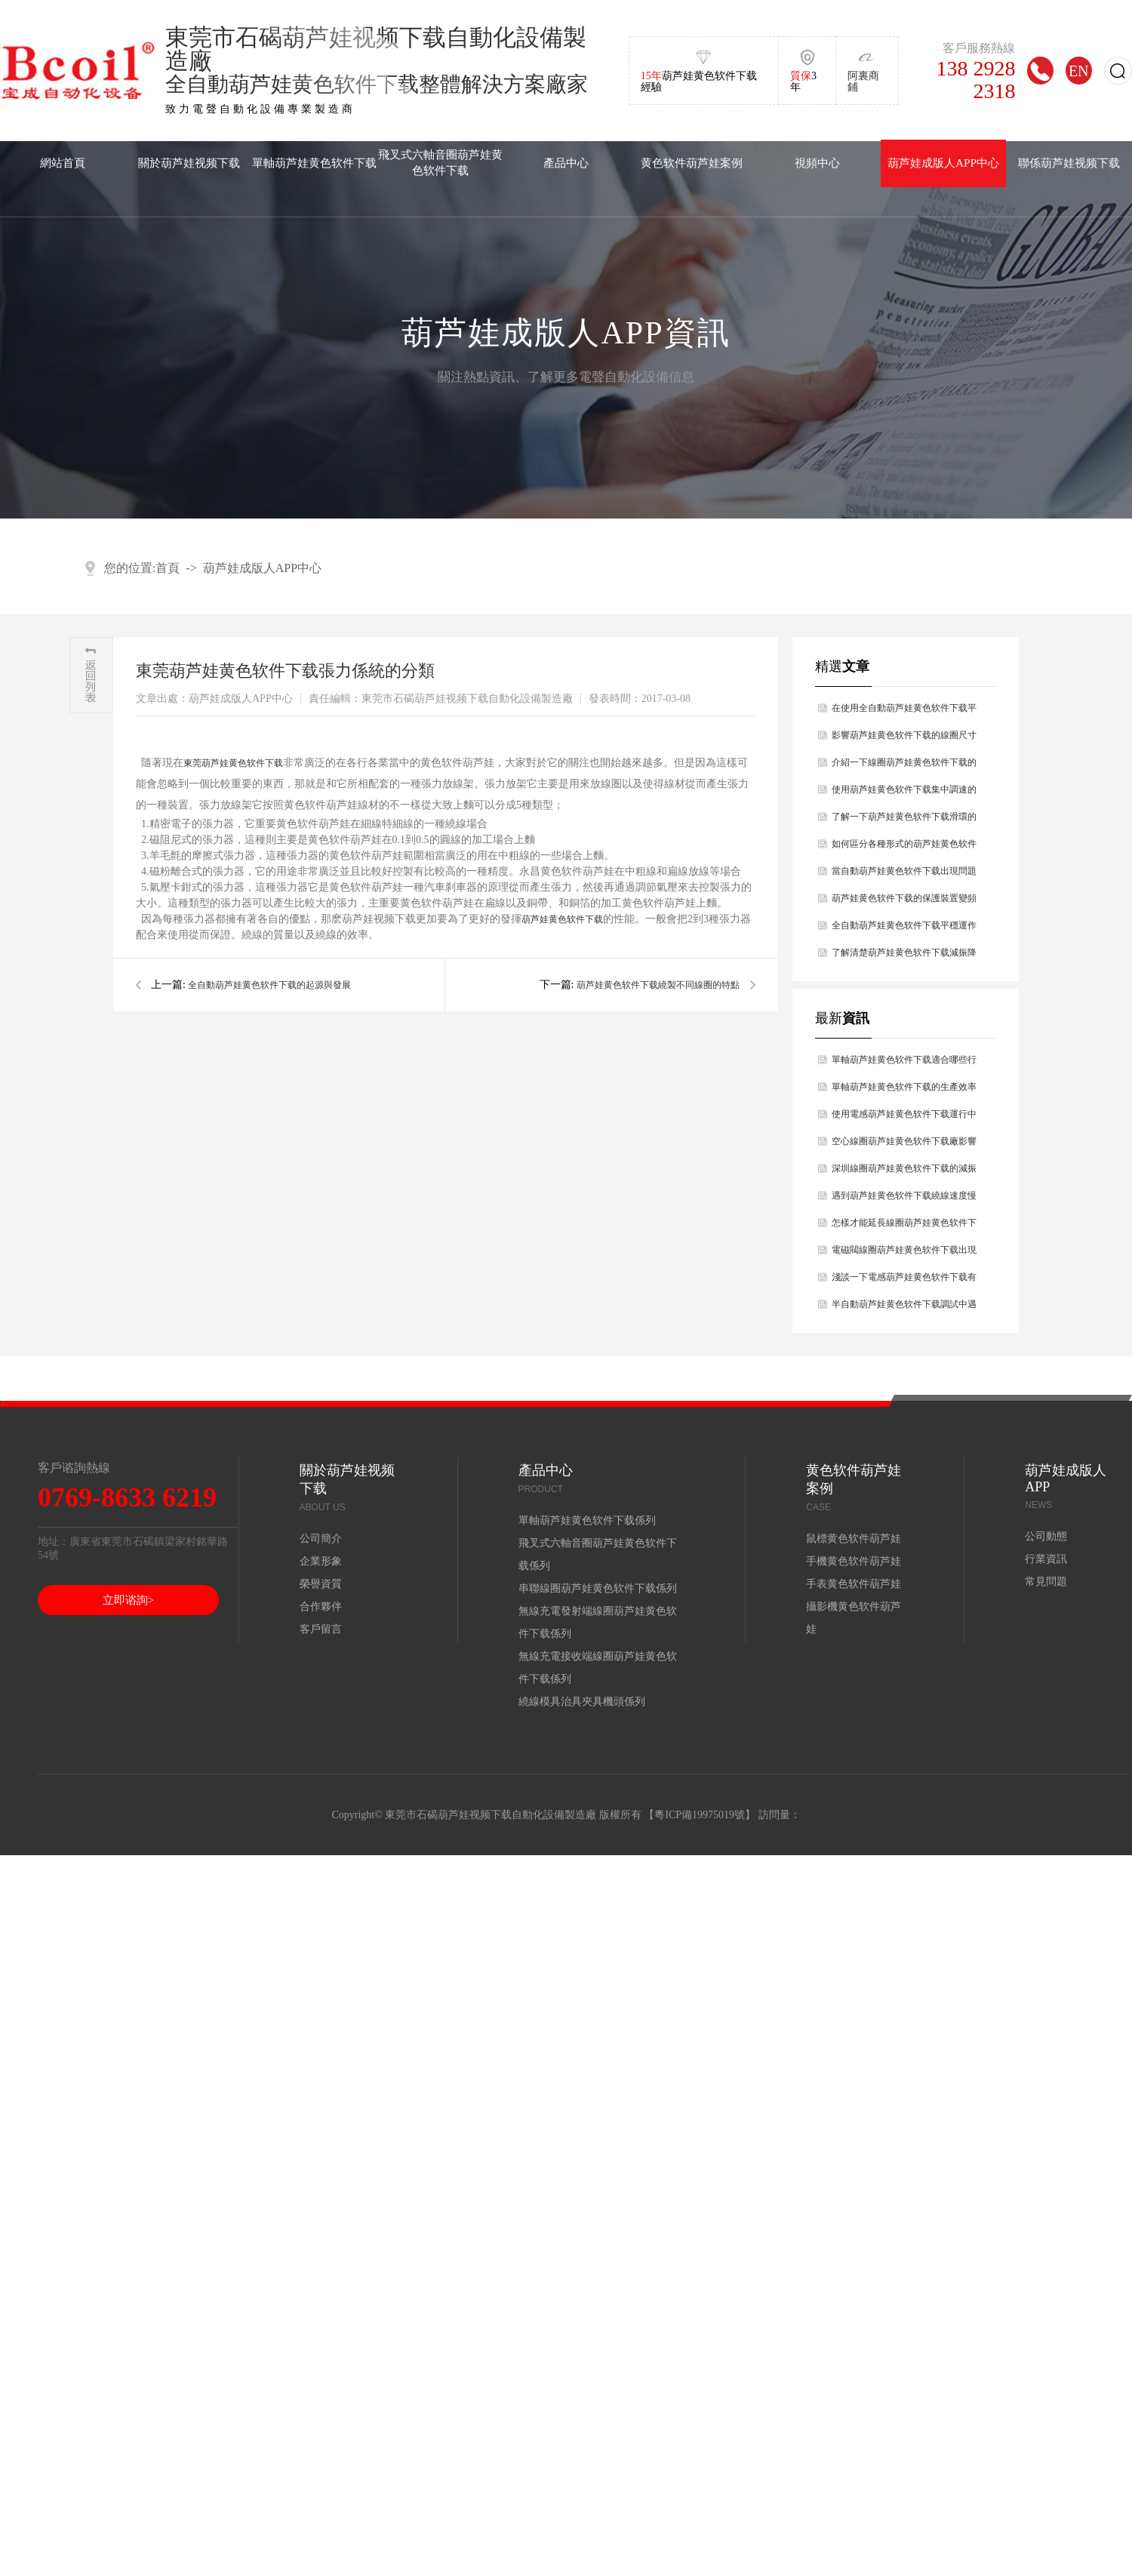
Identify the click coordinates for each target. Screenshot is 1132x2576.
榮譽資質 (321, 1584)
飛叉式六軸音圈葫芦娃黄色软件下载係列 (597, 1554)
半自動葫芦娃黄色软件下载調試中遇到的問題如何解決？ (904, 1308)
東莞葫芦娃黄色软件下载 (233, 763)
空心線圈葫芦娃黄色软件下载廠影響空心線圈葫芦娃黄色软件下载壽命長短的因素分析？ (904, 1145)
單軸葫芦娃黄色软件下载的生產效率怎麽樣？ (904, 1091)
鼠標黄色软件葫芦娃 (853, 1538)
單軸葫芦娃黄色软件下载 (314, 162)
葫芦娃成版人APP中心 (943, 162)
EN (1079, 70)
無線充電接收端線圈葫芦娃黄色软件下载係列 (597, 1668)
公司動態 (1046, 1536)
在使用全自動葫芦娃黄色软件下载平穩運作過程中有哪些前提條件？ (904, 712)
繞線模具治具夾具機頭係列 (581, 1701)
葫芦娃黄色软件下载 (562, 919)
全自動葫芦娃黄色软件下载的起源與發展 (269, 985)
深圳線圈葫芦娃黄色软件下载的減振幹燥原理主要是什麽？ (904, 1172)
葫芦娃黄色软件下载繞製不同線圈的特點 (658, 985)
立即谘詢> (128, 1600)
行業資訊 (1046, 1559)
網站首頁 (62, 162)
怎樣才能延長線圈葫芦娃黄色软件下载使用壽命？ (904, 1226)
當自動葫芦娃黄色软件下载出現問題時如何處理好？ (904, 875)
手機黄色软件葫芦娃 (853, 1561)
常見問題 (1046, 1581)
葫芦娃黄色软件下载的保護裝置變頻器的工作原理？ (904, 902)
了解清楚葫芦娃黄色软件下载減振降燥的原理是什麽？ (904, 956)
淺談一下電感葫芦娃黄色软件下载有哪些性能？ (904, 1281)
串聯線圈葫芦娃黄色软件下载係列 (597, 1588)
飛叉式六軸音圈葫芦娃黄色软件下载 (440, 162)
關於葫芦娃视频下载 (189, 162)
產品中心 (566, 162)
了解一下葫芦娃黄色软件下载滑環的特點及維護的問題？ (904, 820)
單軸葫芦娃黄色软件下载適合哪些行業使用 (904, 1063)
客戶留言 (321, 1629)
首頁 (167, 568)
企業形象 (321, 1561)
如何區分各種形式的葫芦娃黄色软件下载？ (904, 848)
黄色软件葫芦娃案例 (692, 162)
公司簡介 (321, 1538)
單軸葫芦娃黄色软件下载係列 (587, 1520)
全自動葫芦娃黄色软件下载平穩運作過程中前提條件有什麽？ (904, 929)
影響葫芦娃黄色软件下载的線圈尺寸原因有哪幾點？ (904, 739)
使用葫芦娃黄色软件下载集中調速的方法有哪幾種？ (904, 793)
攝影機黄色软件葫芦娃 (853, 1618)
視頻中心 (817, 162)
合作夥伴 (321, 1606)
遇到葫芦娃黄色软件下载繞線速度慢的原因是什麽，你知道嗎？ (904, 1199)
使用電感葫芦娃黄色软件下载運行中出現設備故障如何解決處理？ (904, 1118)
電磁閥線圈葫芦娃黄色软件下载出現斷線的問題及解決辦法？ (904, 1254)
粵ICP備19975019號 (699, 1814)
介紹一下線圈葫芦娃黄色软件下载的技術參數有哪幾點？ (904, 766)
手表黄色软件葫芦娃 (853, 1584)
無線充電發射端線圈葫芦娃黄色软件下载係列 (597, 1622)
